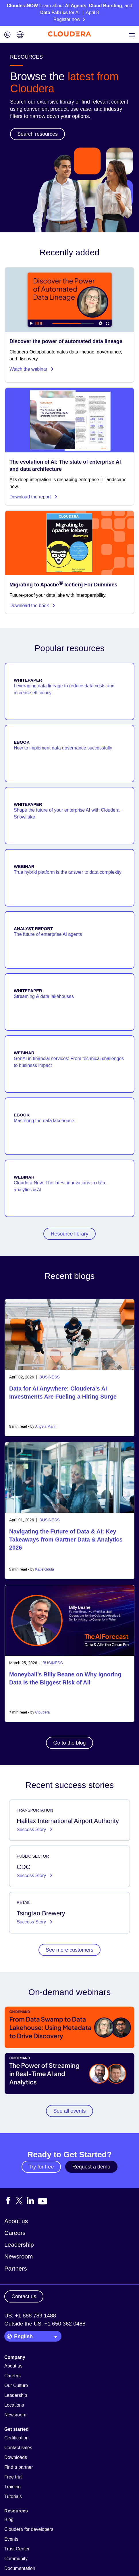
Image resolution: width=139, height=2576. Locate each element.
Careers (15, 2232)
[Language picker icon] (20, 35)
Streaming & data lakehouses (44, 996)
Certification (16, 2437)
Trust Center (17, 2548)
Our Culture (16, 2385)
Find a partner (18, 2467)
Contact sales (18, 2447)
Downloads (15, 2457)
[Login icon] (7, 35)
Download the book (32, 605)
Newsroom (18, 2256)
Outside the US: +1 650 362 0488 (45, 2324)
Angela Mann (46, 1426)
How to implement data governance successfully (63, 747)
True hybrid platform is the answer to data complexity (67, 872)
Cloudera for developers (28, 2529)
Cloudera (42, 1712)
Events (11, 2539)
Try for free (41, 2167)
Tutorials (13, 2496)
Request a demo (91, 2167)
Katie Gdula (44, 1569)
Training (12, 2486)
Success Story (32, 1829)
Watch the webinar (31, 369)
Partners (15, 2268)
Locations (14, 2405)
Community (16, 2558)
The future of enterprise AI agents (48, 934)
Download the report (33, 496)
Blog (8, 2519)
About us (16, 2221)
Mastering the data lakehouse (44, 1120)
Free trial (13, 2476)
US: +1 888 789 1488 (30, 2316)
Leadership (19, 2244)
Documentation (19, 2568)
